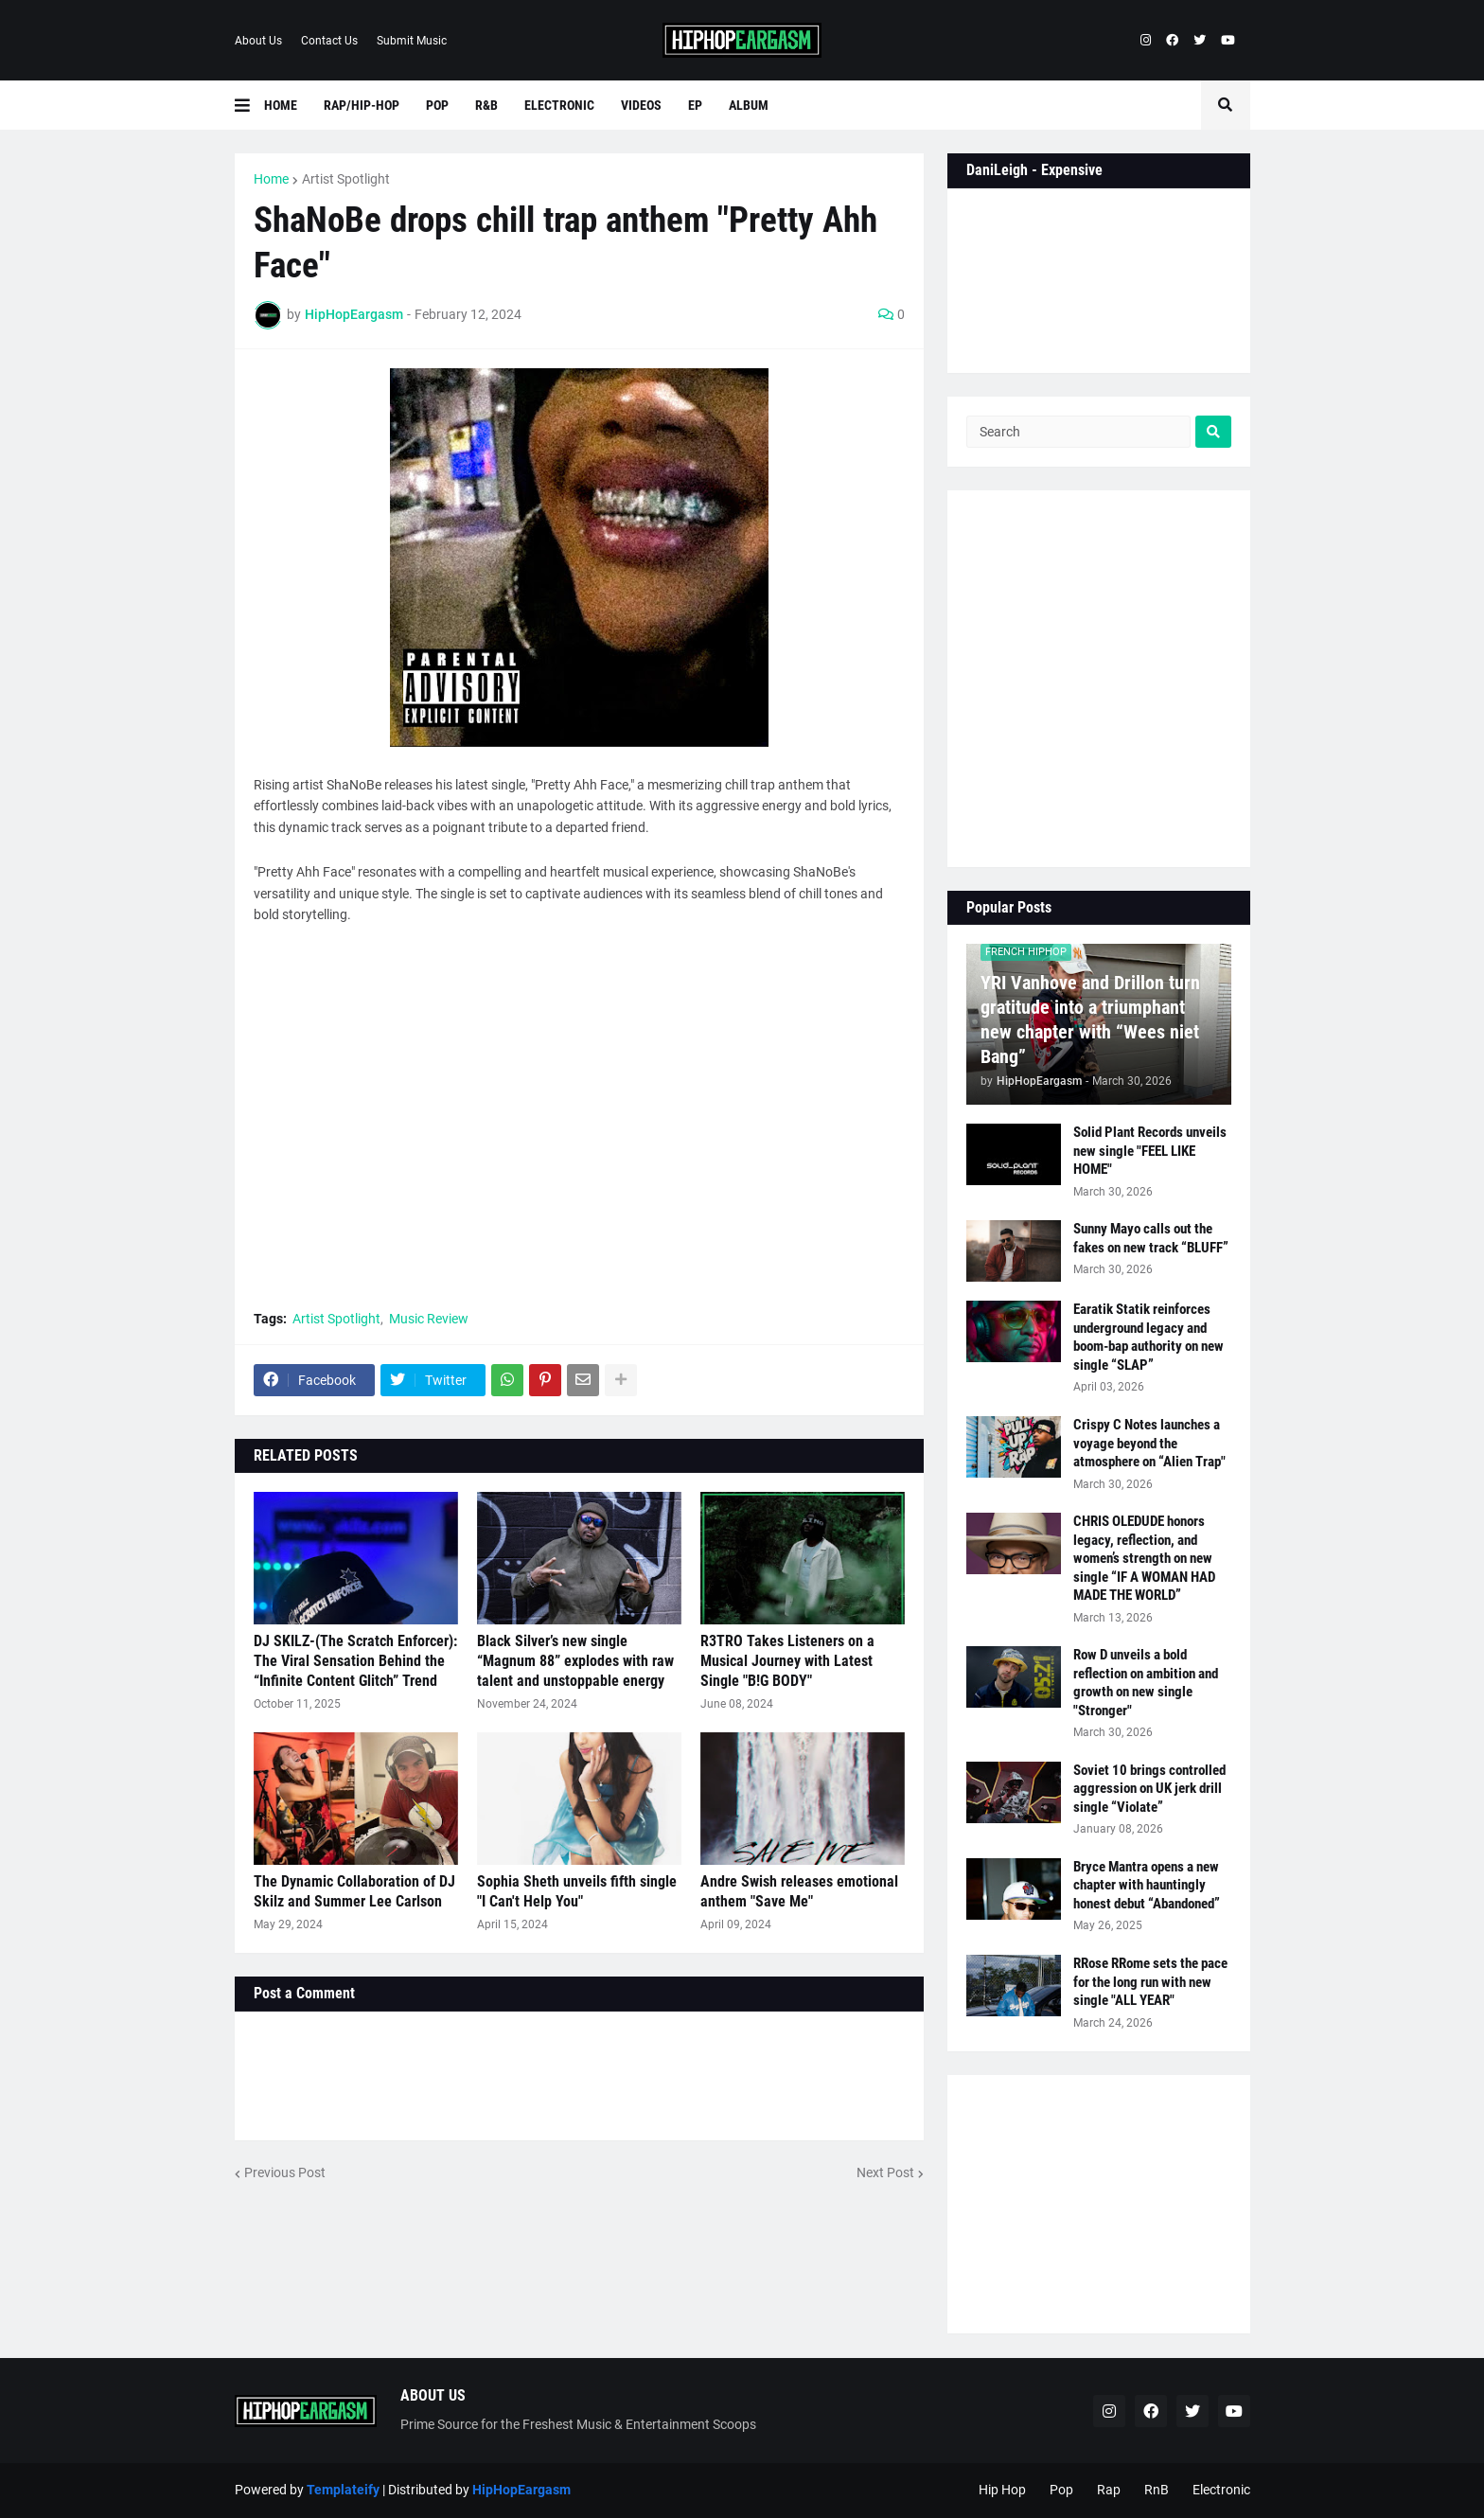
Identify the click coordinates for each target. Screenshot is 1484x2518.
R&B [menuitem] (486, 105)
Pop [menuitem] (437, 105)
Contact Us (329, 40)
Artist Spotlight (346, 179)
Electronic (1221, 2489)
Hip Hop (1002, 2489)
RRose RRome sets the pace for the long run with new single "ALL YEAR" (1150, 1982)
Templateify (343, 2489)
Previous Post (285, 2172)
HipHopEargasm (521, 2489)
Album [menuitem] (748, 105)
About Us (258, 40)
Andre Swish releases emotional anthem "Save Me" (799, 1891)
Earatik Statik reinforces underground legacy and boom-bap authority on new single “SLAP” (1148, 1337)
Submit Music (412, 40)
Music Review (428, 1318)
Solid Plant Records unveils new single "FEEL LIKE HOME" (1150, 1151)
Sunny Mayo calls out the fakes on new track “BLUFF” (1150, 1238)
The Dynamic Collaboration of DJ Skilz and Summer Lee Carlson (354, 1891)
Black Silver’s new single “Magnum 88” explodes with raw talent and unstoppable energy (575, 1661)
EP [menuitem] (695, 105)
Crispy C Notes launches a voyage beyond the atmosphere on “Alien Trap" (1149, 1443)
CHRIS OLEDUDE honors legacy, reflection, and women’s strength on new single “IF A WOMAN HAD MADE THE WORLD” (1144, 1558)
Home (271, 179)
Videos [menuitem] (641, 105)
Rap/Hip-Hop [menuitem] (361, 105)
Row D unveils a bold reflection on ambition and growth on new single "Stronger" (1145, 1682)
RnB (1156, 2489)
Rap (1109, 2489)
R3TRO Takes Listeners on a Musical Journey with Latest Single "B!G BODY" (787, 1661)
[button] (249, 105)
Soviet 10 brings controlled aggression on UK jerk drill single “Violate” (1149, 1789)
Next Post (885, 2172)
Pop (1061, 2489)
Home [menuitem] (280, 105)
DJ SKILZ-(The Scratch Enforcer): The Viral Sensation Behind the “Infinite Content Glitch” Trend (355, 1661)
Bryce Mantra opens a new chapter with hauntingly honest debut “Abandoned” (1146, 1885)
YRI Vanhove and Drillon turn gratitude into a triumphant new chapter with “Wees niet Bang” (1090, 1019)
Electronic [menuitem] (559, 105)
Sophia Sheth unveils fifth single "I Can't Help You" (577, 1891)
